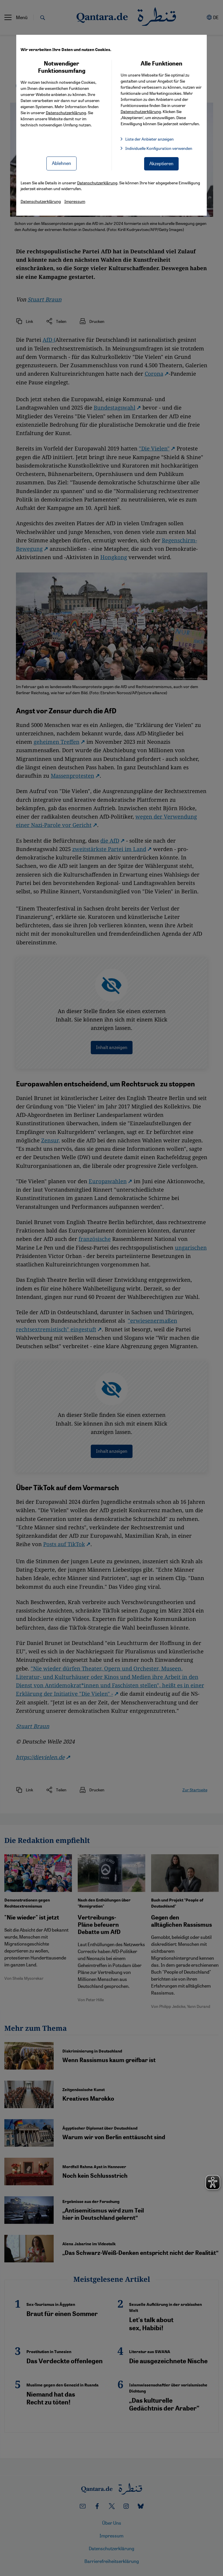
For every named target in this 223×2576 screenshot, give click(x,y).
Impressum (74, 201)
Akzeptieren (161, 163)
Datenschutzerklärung (66, 112)
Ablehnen (61, 163)
